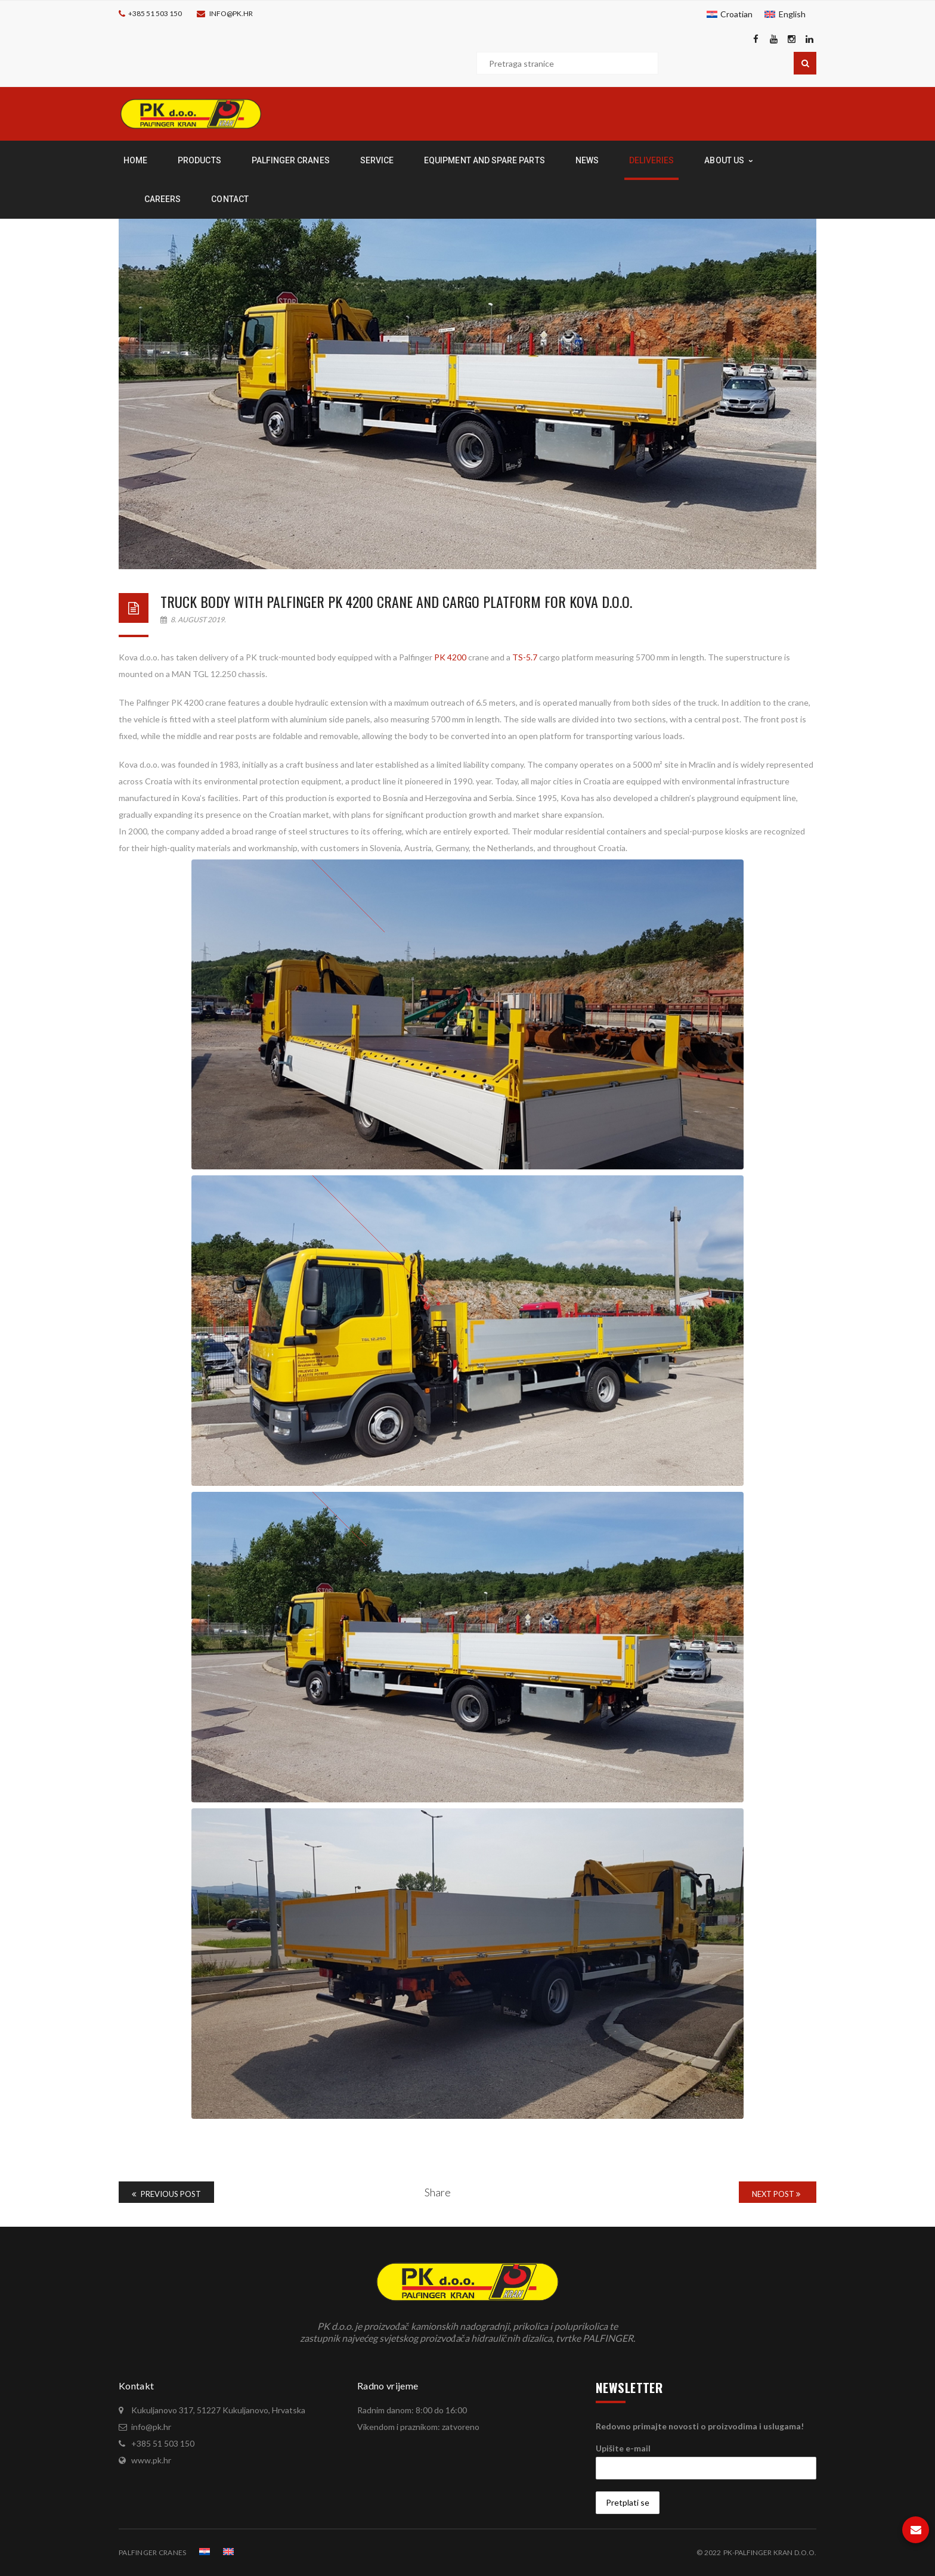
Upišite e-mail (623, 2448)
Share (438, 2192)
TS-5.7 (524, 657)
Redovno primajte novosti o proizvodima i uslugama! (700, 2426)
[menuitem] (730, 14)
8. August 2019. (193, 619)
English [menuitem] (792, 14)
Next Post (776, 2194)
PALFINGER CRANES (152, 2552)
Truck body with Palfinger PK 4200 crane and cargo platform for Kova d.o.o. (396, 601)
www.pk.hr (151, 2460)
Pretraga (805, 63)
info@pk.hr (231, 13)
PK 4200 (449, 657)
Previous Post (166, 2194)
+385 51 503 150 (155, 13)
